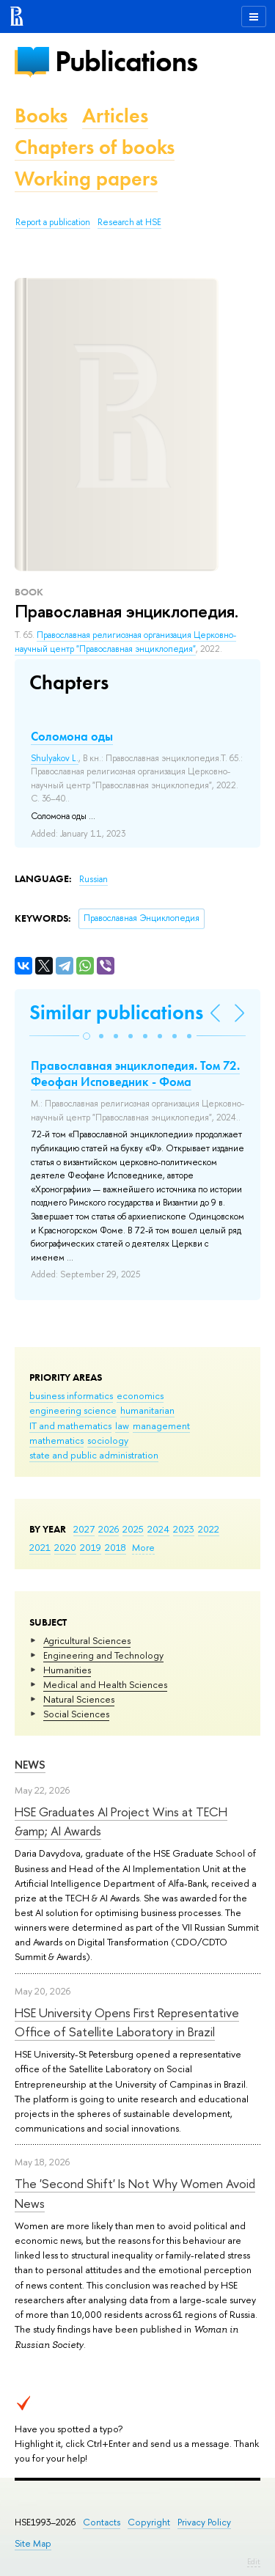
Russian (93, 879)
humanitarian (147, 1410)
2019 (90, 1547)
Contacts (101, 2522)
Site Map (33, 2543)
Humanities (67, 1669)
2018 (115, 1547)
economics (140, 1395)
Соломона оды (72, 736)
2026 (108, 1528)
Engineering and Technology (103, 1655)
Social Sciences (76, 1713)
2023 (183, 1528)
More (143, 1547)
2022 (208, 1528)
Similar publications (116, 1012)
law (122, 1425)
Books (41, 115)
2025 (133, 1528)
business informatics (71, 1395)
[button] (86, 1036)
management (161, 1425)
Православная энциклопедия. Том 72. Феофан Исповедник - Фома (135, 1073)
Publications (126, 61)
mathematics (56, 1440)
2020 (65, 1547)
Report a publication (52, 222)
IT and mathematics (70, 1425)
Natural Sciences (78, 1699)
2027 (84, 1528)
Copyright (149, 2522)
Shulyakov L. (54, 758)
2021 (40, 1547)
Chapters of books (95, 147)
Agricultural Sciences (87, 1640)
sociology (107, 1440)
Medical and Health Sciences (105, 1684)
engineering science (73, 1410)
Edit (253, 2561)
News (30, 1764)
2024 (158, 1528)
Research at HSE (129, 222)
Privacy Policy (204, 2522)
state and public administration (93, 1454)
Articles (115, 115)
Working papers (86, 178)
